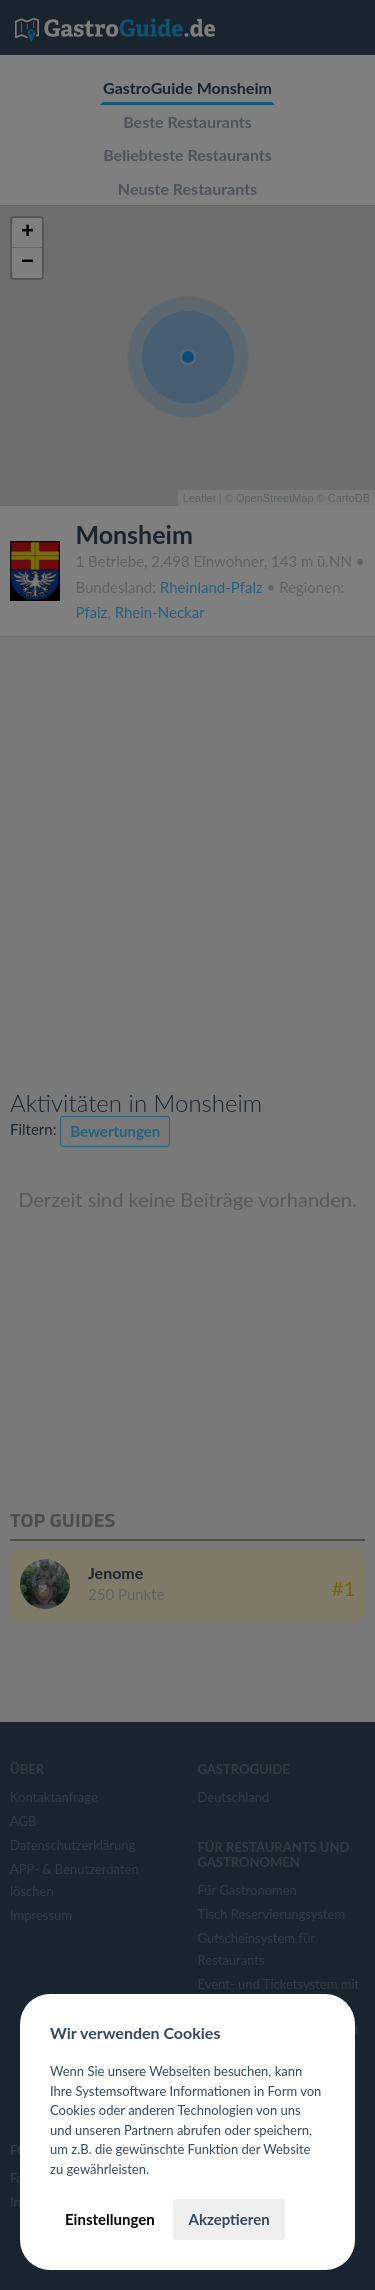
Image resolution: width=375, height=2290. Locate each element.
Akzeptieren (228, 2219)
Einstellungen (110, 2219)
